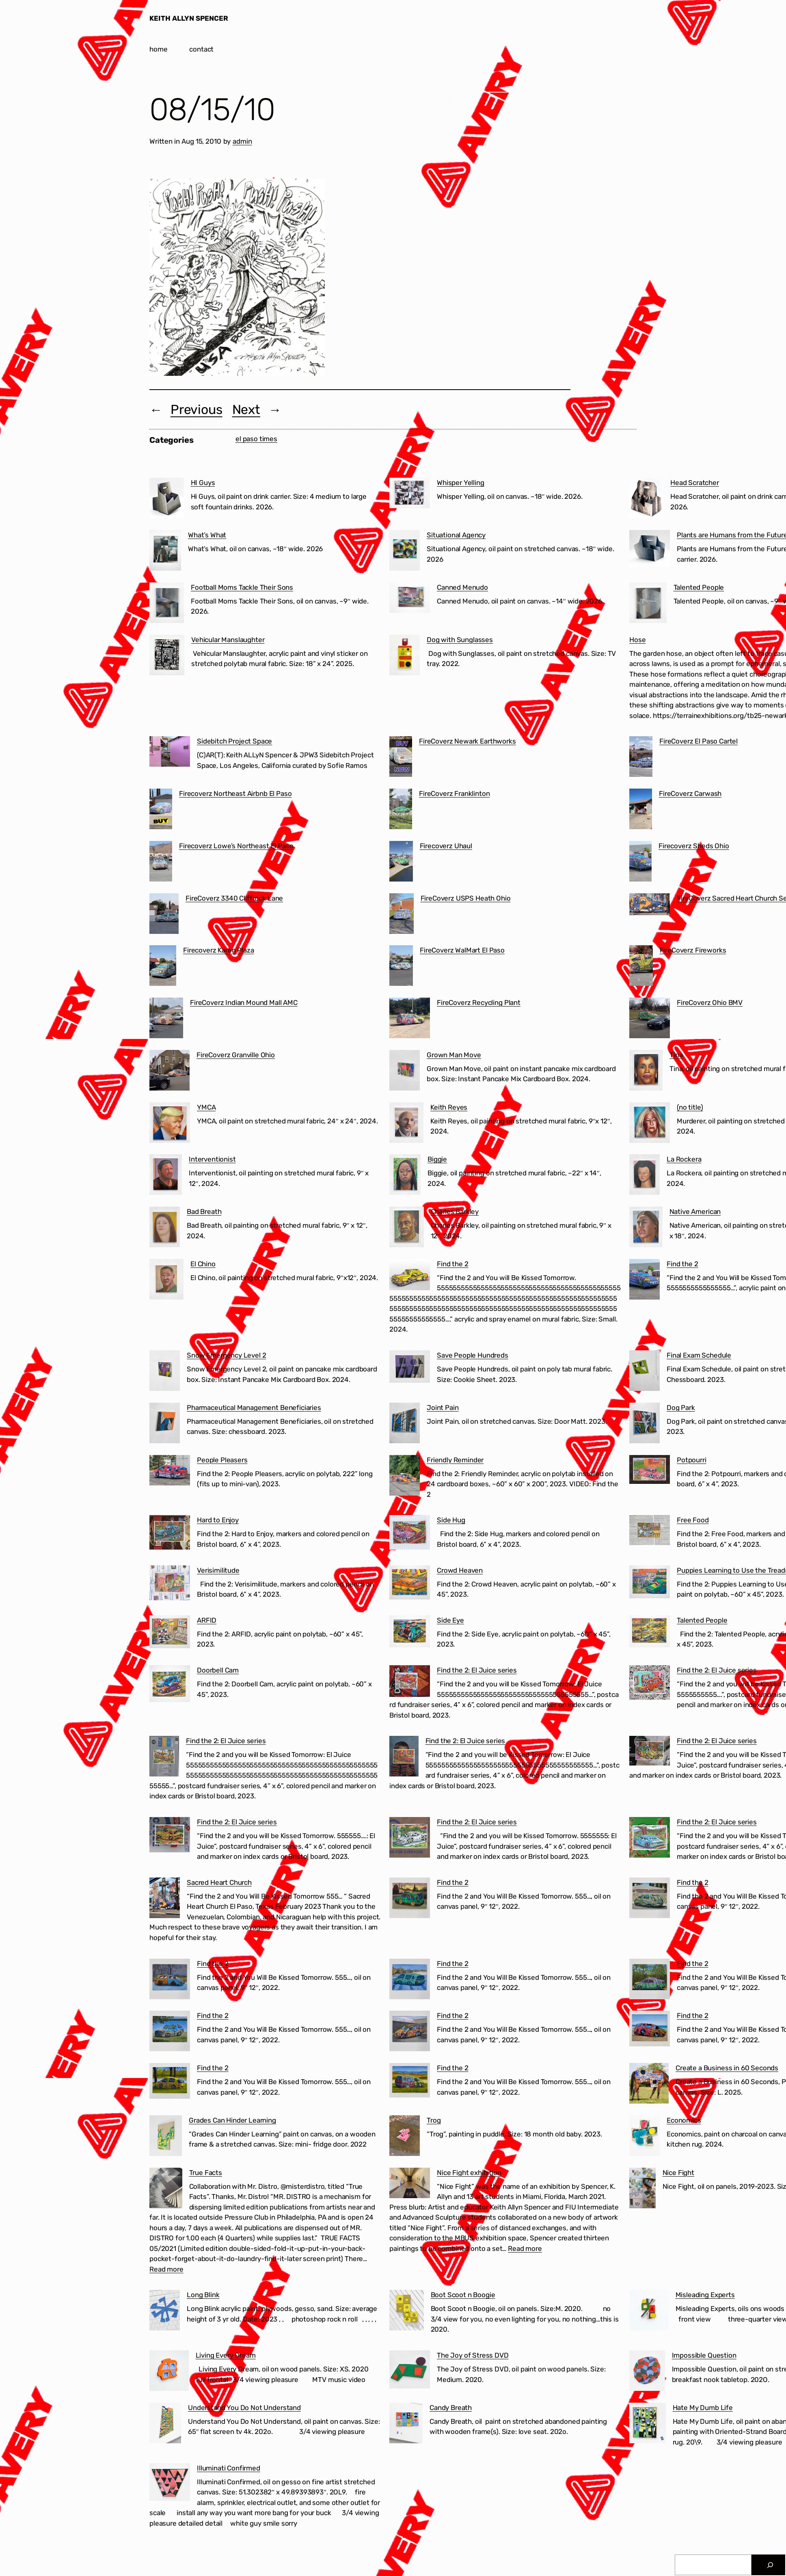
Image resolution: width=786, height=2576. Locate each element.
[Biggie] (405, 1176)
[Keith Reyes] (406, 1124)
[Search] (770, 2564)
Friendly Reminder (455, 1460)
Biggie (437, 1159)
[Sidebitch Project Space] (169, 753)
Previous (196, 409)
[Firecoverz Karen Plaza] (162, 967)
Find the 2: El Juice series (477, 1670)
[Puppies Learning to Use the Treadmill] (649, 1583)
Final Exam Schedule (699, 1355)
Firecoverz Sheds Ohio (694, 846)
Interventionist (212, 1159)
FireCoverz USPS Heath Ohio (466, 898)
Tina (675, 1055)
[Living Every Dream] (169, 2372)
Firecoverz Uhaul (446, 846)
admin (242, 141)
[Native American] (646, 1228)
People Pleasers (222, 1460)
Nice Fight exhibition (469, 2173)
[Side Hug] (409, 1533)
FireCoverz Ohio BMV (710, 1002)
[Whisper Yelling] (409, 494)
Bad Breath (204, 1211)
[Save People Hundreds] (409, 1368)
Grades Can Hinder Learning (232, 2120)
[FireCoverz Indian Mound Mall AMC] (166, 1019)
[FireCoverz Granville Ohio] (169, 1072)
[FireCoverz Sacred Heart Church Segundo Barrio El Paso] (649, 905)
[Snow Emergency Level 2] (164, 1372)
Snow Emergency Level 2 (226, 1355)
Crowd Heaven (460, 1570)
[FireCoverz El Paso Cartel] (640, 758)
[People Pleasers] (169, 1472)
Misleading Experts (705, 2295)
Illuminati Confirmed (228, 2468)
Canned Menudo (462, 587)
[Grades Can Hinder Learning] (165, 2137)
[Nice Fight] (642, 2190)
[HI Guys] (166, 500)
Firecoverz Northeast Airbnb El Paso (235, 793)
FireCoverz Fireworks (693, 950)
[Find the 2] (409, 1276)
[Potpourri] (649, 1471)
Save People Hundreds (472, 1355)
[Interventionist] (165, 1176)
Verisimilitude (218, 1570)
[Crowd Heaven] (409, 1584)
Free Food (693, 1520)
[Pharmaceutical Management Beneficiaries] (164, 1424)
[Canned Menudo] (409, 599)
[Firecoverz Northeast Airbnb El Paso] (160, 810)
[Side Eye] (409, 1633)
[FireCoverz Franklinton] (400, 810)
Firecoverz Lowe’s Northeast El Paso (236, 846)
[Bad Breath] (164, 1228)
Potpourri (691, 1460)
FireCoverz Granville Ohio (235, 1055)
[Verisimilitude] (169, 1584)
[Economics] (644, 2137)
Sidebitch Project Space (234, 741)
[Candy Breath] (406, 2425)
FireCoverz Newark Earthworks (467, 741)
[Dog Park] (644, 1424)
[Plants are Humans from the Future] (649, 550)
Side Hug (451, 1520)
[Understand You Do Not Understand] (165, 2425)
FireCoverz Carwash (690, 793)
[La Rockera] (644, 1176)
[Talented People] (648, 604)
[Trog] (404, 2137)
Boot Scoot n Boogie (463, 2295)
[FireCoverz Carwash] (640, 810)
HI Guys (203, 483)
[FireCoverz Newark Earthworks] (400, 758)
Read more (166, 2269)
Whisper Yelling (460, 483)
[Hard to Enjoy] (169, 1534)
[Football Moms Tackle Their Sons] (166, 604)
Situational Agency (456, 535)
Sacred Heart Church (219, 1882)
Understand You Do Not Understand (244, 2408)
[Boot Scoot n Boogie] (406, 2312)
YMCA (206, 1107)
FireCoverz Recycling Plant (478, 1002)
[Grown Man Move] (404, 1072)
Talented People (699, 587)
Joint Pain (442, 1407)
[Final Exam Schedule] (644, 1372)
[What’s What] (165, 552)
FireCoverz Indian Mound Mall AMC (244, 1002)
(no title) (690, 1107)
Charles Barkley (455, 1211)
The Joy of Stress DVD (473, 2355)
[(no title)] (649, 1124)
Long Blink (203, 2295)
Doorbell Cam (218, 1670)
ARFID (206, 1620)
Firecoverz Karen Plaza (218, 950)
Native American (695, 1211)
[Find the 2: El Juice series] (409, 1682)
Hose (637, 640)
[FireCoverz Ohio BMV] (649, 1019)
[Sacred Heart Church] (164, 1899)
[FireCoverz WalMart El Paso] (401, 967)
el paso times (256, 439)
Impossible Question (704, 2355)
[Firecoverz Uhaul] (401, 863)
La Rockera (684, 1159)
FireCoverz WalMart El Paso (462, 950)
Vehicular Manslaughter (227, 640)
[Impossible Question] (647, 2372)
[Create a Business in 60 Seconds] (649, 2085)
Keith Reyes (448, 1107)
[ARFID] (169, 1633)
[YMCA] (169, 1124)
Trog (434, 2120)
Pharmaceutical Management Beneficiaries (254, 1407)
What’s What (207, 535)
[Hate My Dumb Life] (647, 2425)
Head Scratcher (694, 483)
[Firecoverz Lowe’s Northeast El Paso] (160, 863)
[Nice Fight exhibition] (409, 2184)
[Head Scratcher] (646, 500)
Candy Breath (451, 2408)
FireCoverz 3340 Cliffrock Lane (234, 898)
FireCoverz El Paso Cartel (698, 741)
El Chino (203, 1264)
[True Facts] (165, 2190)
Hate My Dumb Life (703, 2408)
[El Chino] (166, 1281)
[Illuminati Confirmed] (169, 2483)
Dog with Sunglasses (460, 640)
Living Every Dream (226, 2355)
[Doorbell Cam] (169, 1685)
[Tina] (646, 1072)
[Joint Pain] (404, 1424)
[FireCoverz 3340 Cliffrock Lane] (164, 915)
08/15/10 (212, 110)
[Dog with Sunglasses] (404, 657)
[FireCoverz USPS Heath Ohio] (401, 915)
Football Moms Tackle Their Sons (242, 587)
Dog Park (681, 1407)
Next (246, 409)
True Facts (205, 2173)
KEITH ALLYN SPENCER (188, 18)
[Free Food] (649, 1531)
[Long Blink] (164, 2312)
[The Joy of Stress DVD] (409, 2371)
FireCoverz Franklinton (454, 793)
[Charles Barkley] (406, 1228)
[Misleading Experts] (649, 2312)
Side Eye (450, 1620)
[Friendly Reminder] (404, 1477)
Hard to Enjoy (218, 1520)
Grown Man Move (454, 1055)
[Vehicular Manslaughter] (166, 657)
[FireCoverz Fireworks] (641, 967)
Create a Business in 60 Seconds (727, 2068)
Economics (684, 2120)
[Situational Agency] (404, 552)
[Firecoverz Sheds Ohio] (640, 863)
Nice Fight (678, 2173)
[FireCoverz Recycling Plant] (409, 1019)
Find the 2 (452, 1264)
